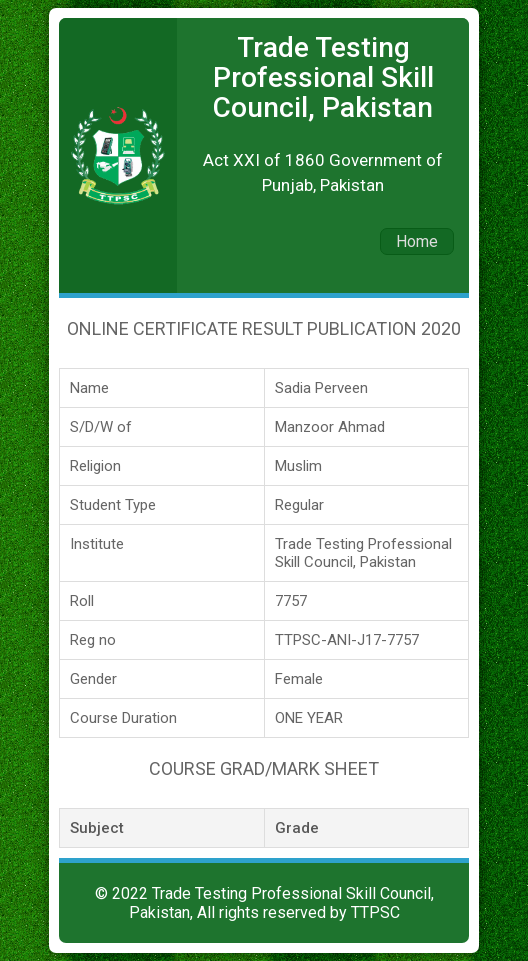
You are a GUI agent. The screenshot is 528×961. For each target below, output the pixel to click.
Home (417, 241)
